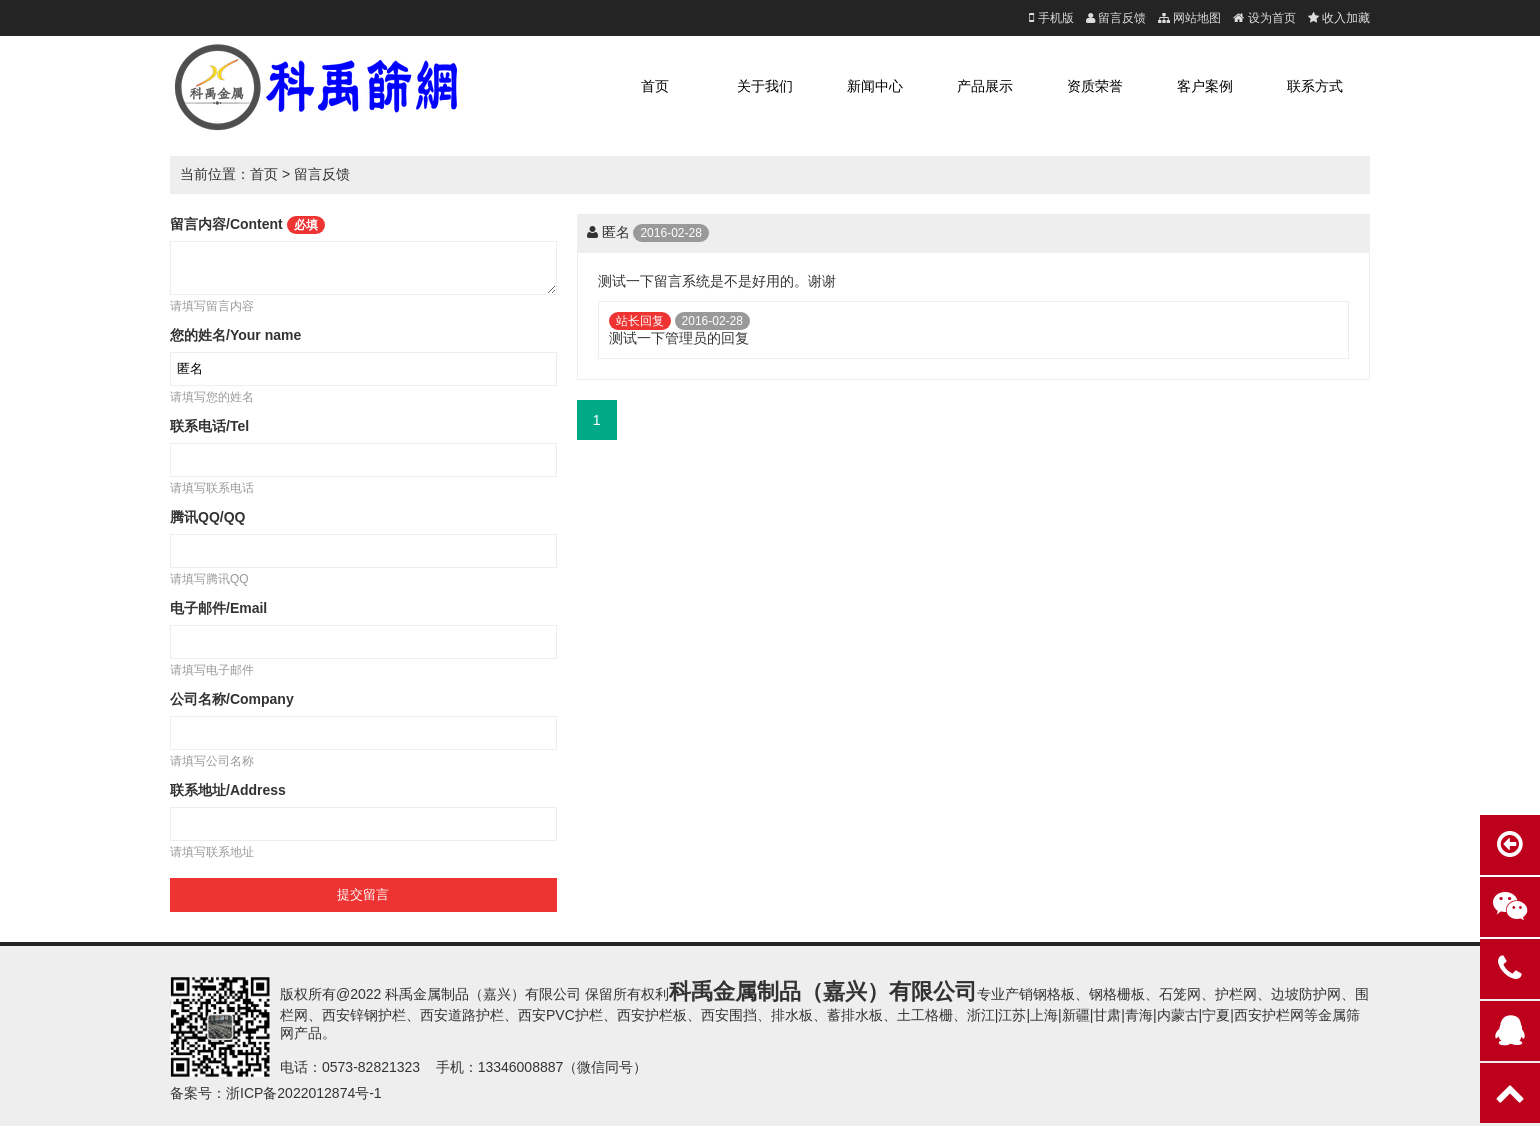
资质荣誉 (1095, 86)
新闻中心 (875, 86)
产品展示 (985, 86)
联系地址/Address (228, 790)
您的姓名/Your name (235, 335)
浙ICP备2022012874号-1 (304, 1093)
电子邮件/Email (218, 608)
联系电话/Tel (209, 426)
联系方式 (1315, 86)
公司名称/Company (232, 699)
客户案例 (1205, 86)
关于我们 (765, 86)
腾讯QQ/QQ (207, 517)
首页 (655, 86)
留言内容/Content (247, 224)
